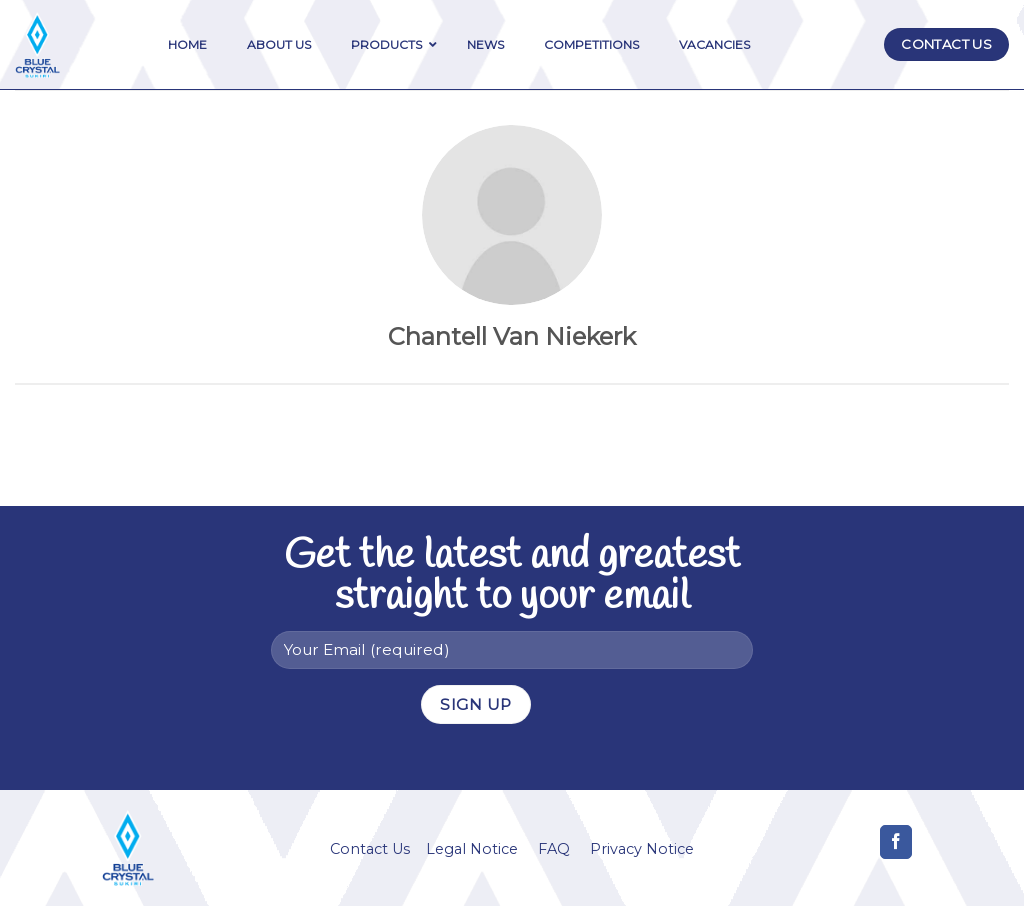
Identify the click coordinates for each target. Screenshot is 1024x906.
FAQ (554, 849)
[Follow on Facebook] (896, 842)
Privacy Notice (642, 849)
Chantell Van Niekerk (512, 336)
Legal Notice (472, 849)
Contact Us (370, 849)
